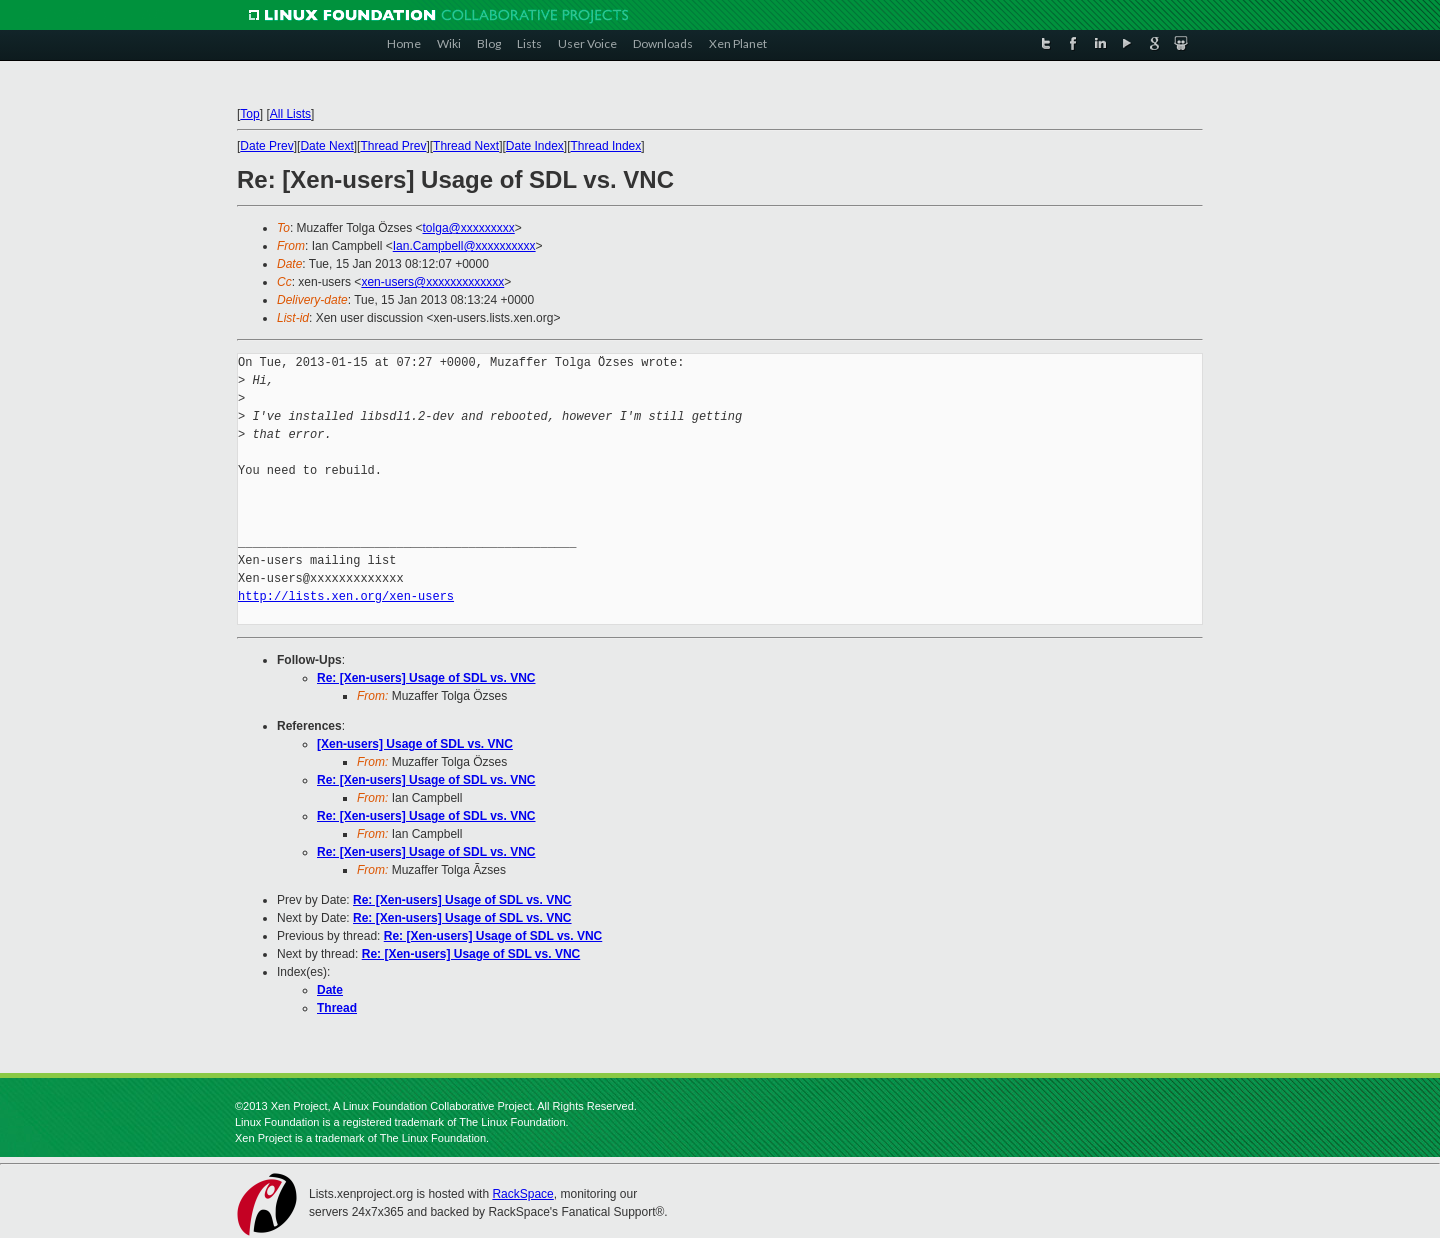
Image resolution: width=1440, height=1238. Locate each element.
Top (249, 114)
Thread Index (606, 146)
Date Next (326, 146)
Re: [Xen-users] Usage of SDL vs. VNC (426, 678)
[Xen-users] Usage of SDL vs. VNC (415, 744)
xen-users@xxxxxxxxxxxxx (432, 282)
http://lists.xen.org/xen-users (346, 596)
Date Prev (266, 146)
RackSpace (522, 1194)
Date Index (535, 146)
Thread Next (466, 146)
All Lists (290, 114)
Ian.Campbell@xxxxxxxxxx (464, 246)
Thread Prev (393, 146)
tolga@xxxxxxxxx (469, 228)
